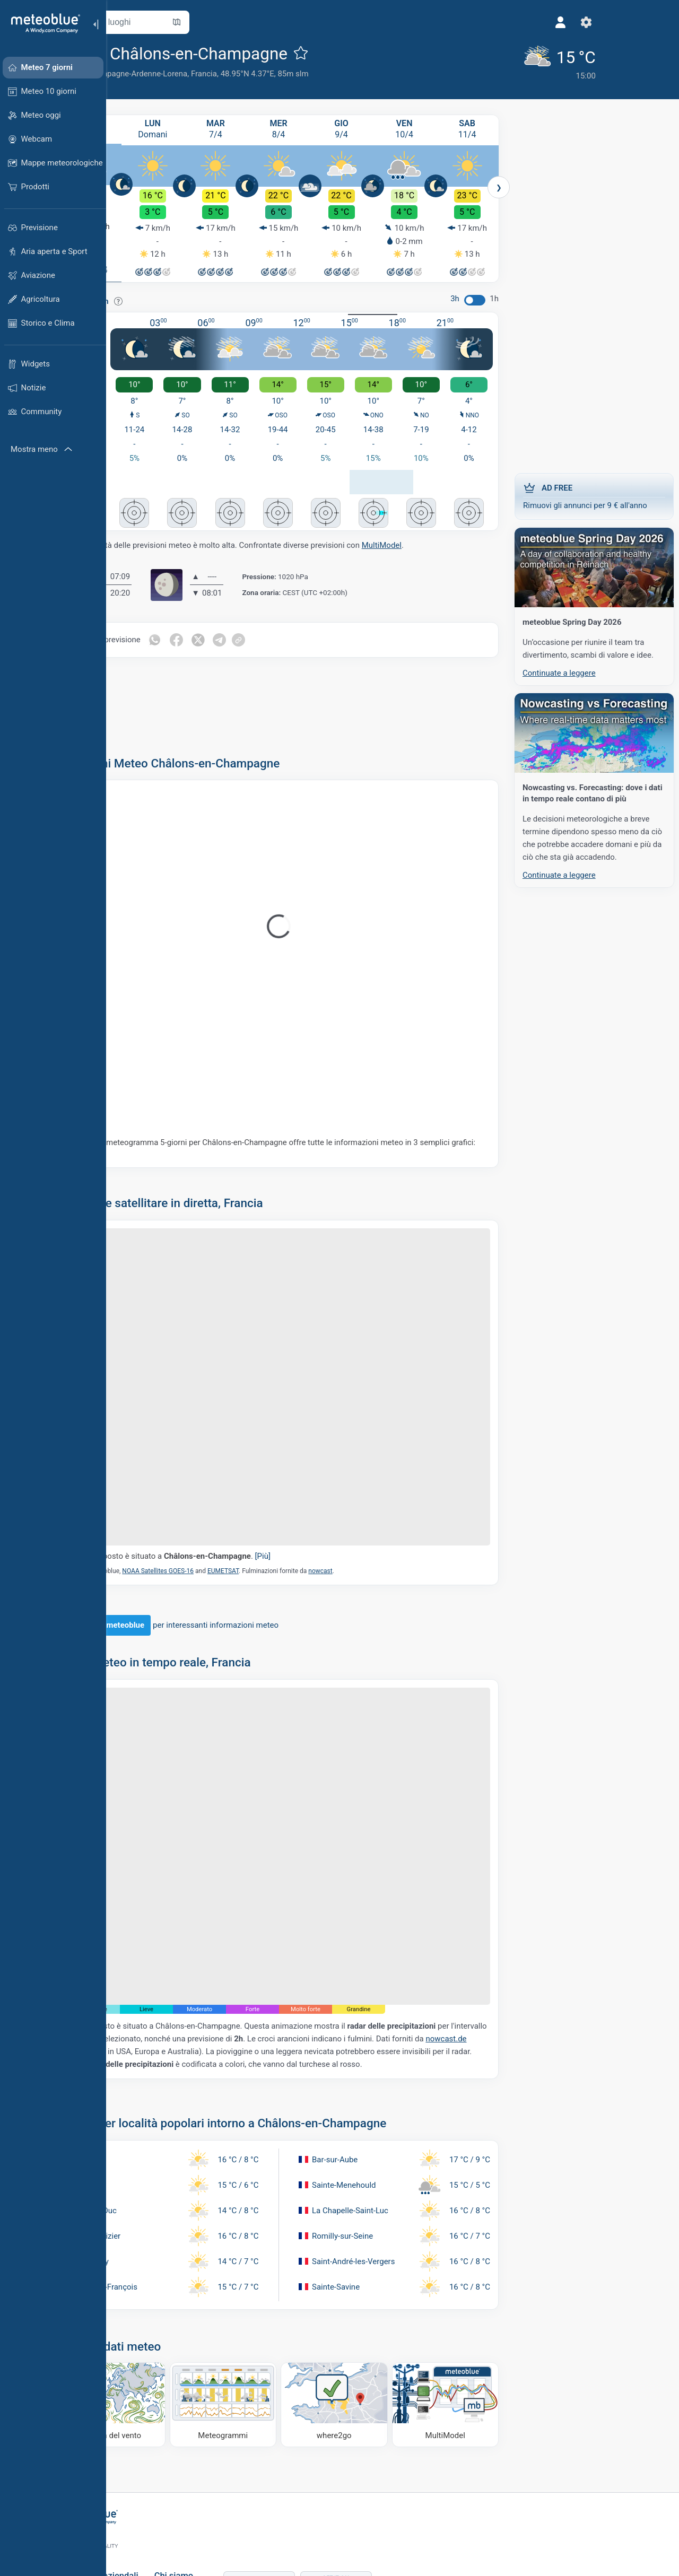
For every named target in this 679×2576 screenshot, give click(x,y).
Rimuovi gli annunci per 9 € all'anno (589, 492)
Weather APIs (140, 2488)
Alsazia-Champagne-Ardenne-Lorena (181, 73)
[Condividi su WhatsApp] (213, 626)
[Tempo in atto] (448, 61)
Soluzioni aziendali (153, 2471)
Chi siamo (225, 2471)
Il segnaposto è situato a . (231, 1494)
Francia (262, 73)
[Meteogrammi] (258, 2314)
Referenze (223, 2488)
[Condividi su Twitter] (258, 626)
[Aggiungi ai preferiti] (359, 52)
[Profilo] (453, 22)
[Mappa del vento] (162, 2314)
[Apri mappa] (235, 22)
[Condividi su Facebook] (236, 626)
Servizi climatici (144, 2506)
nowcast (378, 1509)
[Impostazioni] (479, 22)
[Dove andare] (353, 2314)
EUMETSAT (281, 1509)
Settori (128, 2523)
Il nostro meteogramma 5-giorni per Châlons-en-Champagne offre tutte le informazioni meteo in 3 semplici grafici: (300, 1133)
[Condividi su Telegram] (280, 626)
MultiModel (440, 531)
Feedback (223, 2541)
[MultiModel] (448, 2314)
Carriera (220, 2506)
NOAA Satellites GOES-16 (216, 1509)
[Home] (42, 23)
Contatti (220, 2523)
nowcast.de (259, 1941)
